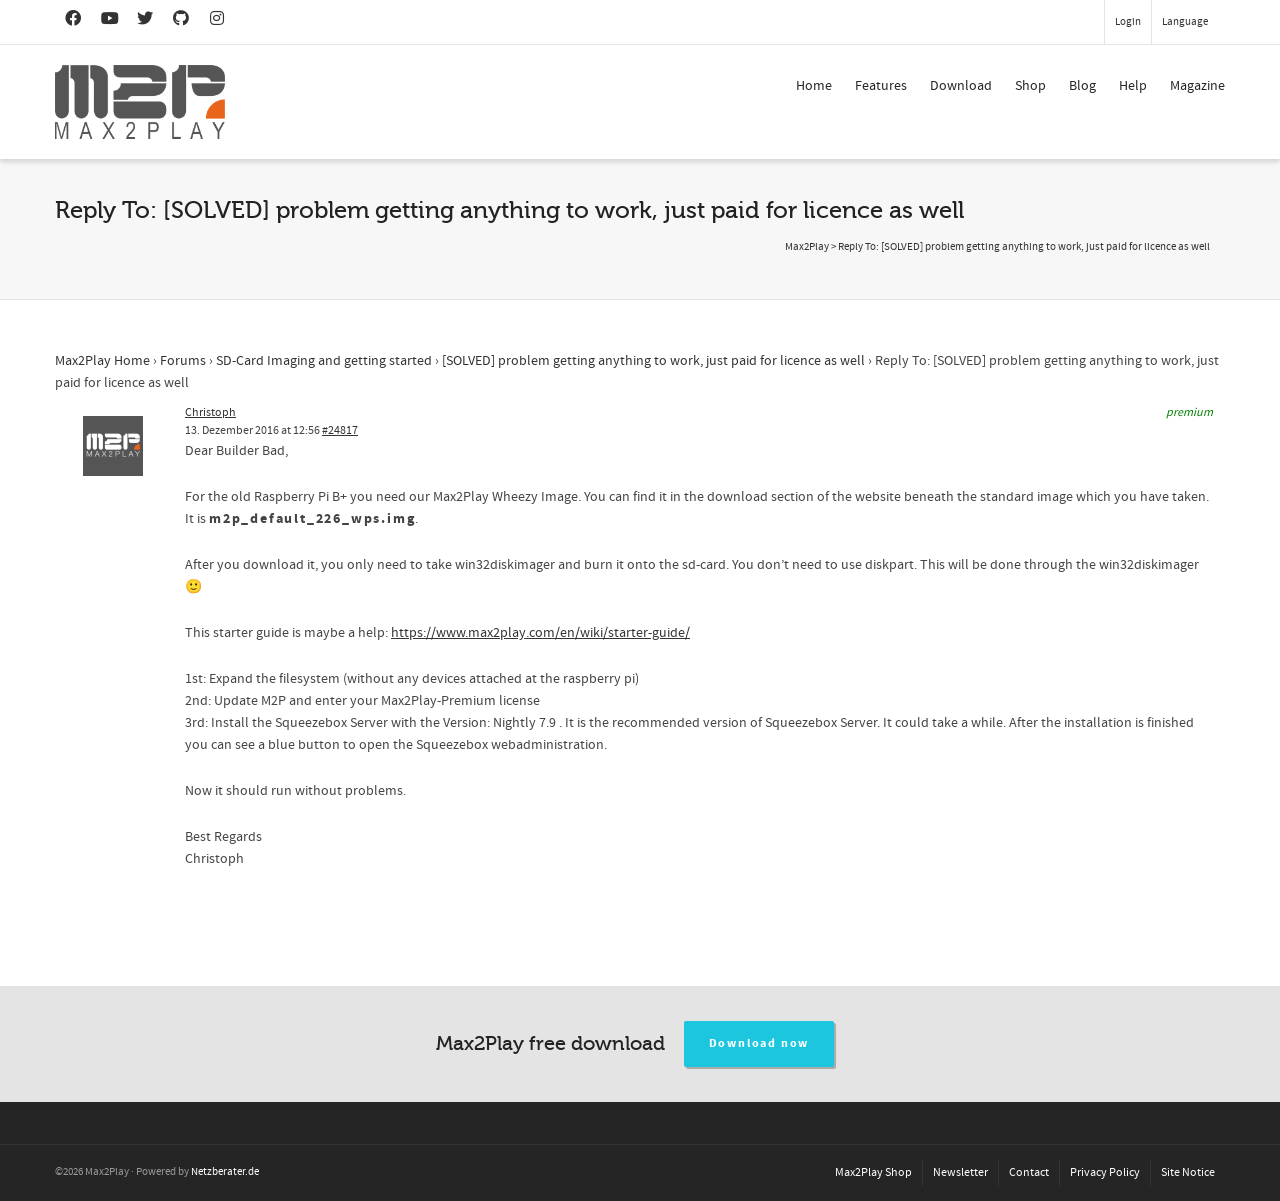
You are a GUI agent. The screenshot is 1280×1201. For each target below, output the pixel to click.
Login (1128, 22)
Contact (1029, 1172)
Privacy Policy (1105, 1172)
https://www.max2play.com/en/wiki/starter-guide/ (540, 633)
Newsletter (960, 1172)
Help (1133, 86)
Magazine (1197, 86)
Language (1185, 22)
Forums (183, 361)
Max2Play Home (102, 361)
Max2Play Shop (873, 1172)
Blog (1082, 86)
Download (961, 86)
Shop (1030, 86)
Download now (759, 1043)
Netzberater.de (225, 1172)
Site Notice (1188, 1172)
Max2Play (807, 247)
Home (814, 86)
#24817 (340, 430)
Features (881, 86)
